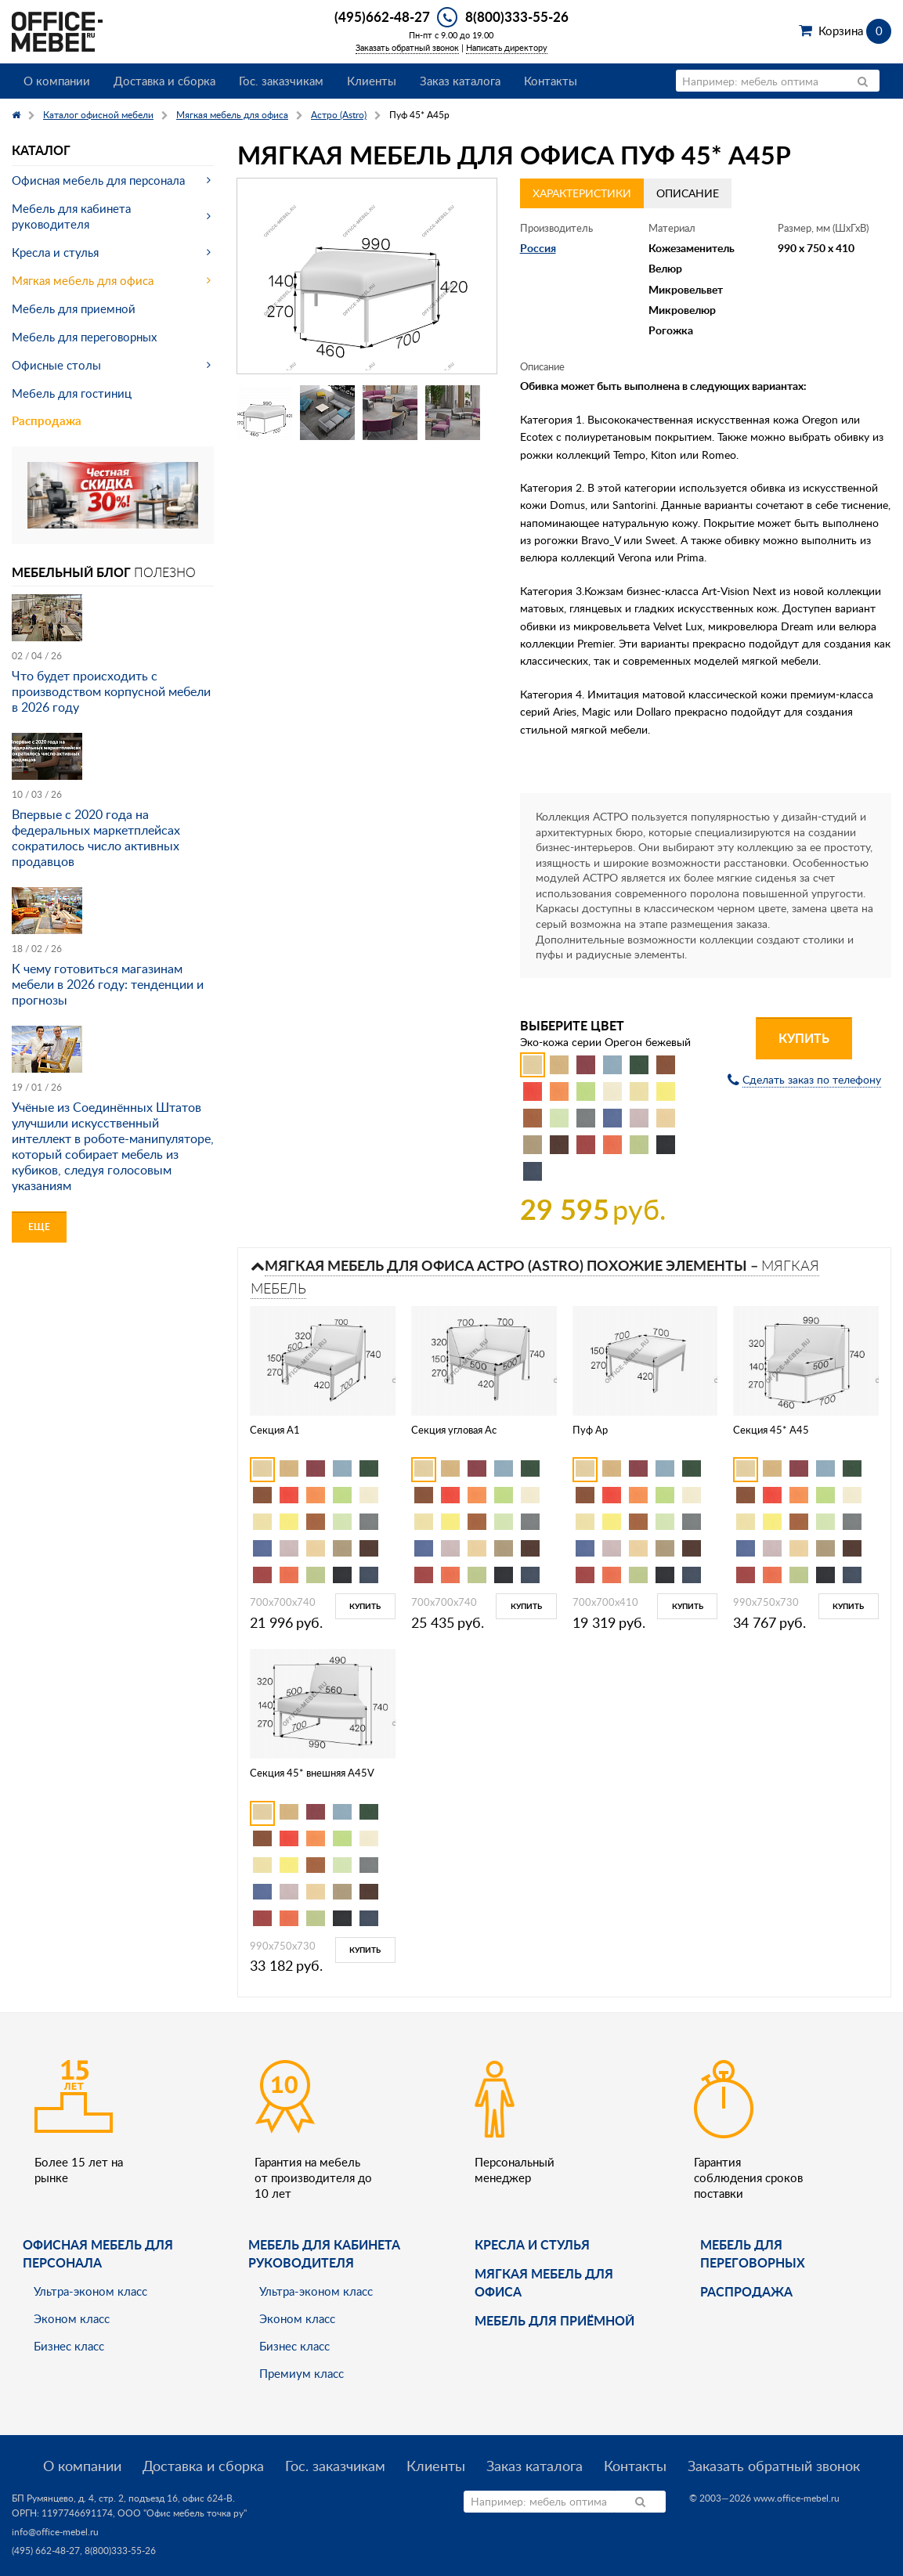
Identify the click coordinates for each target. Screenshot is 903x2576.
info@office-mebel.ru (55, 2531)
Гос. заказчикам (281, 80)
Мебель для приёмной (554, 2320)
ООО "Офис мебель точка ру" (182, 2513)
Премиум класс (301, 2373)
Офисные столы (56, 365)
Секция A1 (275, 1430)
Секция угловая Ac (454, 1430)
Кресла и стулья (55, 252)
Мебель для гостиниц (72, 393)
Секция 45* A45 (771, 1430)
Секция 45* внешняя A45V (312, 1773)
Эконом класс (72, 2318)
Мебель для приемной (73, 308)
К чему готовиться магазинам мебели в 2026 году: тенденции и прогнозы (108, 984)
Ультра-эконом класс (90, 2291)
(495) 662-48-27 (46, 2550)
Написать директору (506, 47)
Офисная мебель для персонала (98, 180)
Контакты (550, 80)
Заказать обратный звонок (407, 47)
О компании (56, 80)
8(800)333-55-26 (517, 16)
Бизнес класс (69, 2346)
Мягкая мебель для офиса (83, 280)
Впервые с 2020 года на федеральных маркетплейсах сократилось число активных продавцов (96, 838)
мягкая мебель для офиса (544, 2282)
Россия (538, 247)
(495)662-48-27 (382, 16)
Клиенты (371, 80)
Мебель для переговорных (84, 337)
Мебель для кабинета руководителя (71, 216)
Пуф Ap (590, 1430)
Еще (39, 1226)
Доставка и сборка (164, 80)
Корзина (854, 30)
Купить (803, 1038)
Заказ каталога (460, 80)
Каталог (41, 150)
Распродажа (46, 421)
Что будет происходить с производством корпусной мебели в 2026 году (111, 691)
